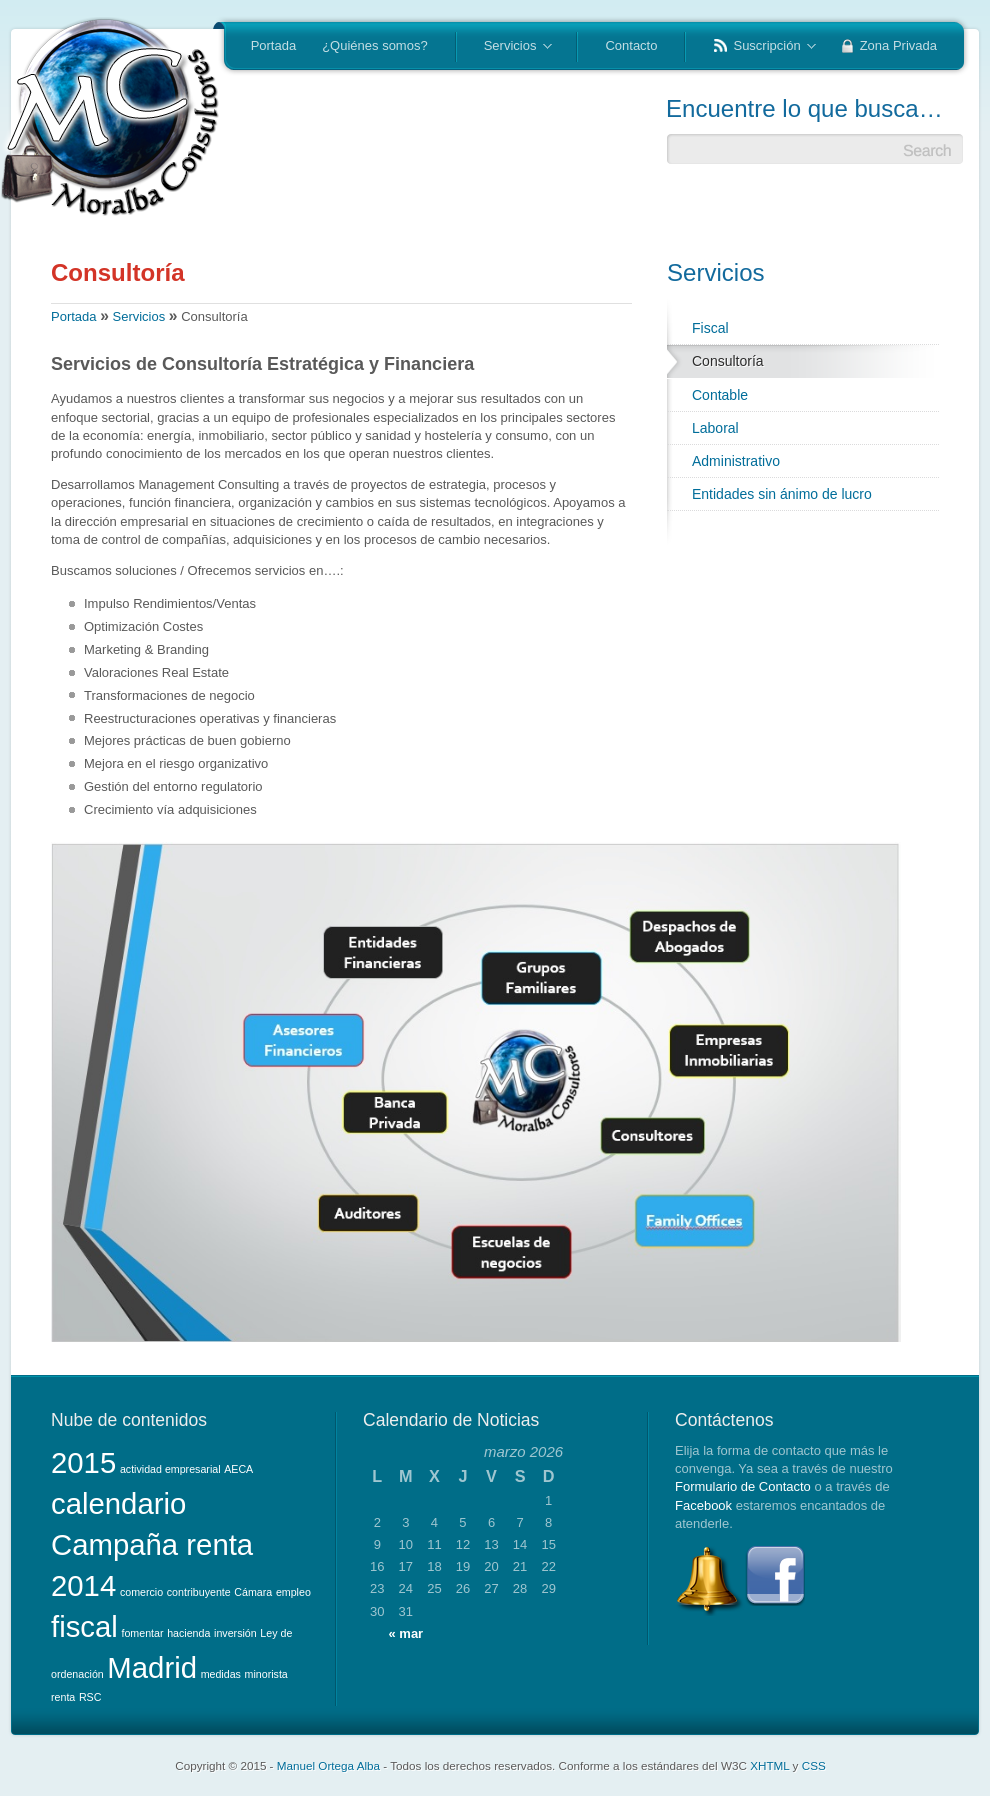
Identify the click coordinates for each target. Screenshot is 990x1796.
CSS (814, 1765)
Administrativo (736, 461)
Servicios (511, 47)
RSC (90, 1697)
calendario (118, 1503)
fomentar (142, 1633)
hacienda (188, 1633)
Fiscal (710, 328)
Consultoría (728, 361)
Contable (720, 395)
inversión (235, 1633)
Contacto (631, 45)
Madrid (152, 1667)
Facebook (703, 1505)
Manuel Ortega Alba (328, 1765)
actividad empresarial (170, 1469)
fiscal (84, 1626)
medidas (221, 1674)
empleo (293, 1592)
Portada (274, 45)
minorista (266, 1674)
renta (63, 1697)
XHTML (769, 1765)
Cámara (253, 1592)
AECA (238, 1469)
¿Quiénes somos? (375, 45)
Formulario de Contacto (743, 1486)
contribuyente (199, 1592)
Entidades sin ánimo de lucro (782, 494)
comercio (141, 1592)
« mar (405, 1633)
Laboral (715, 428)
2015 (83, 1462)
